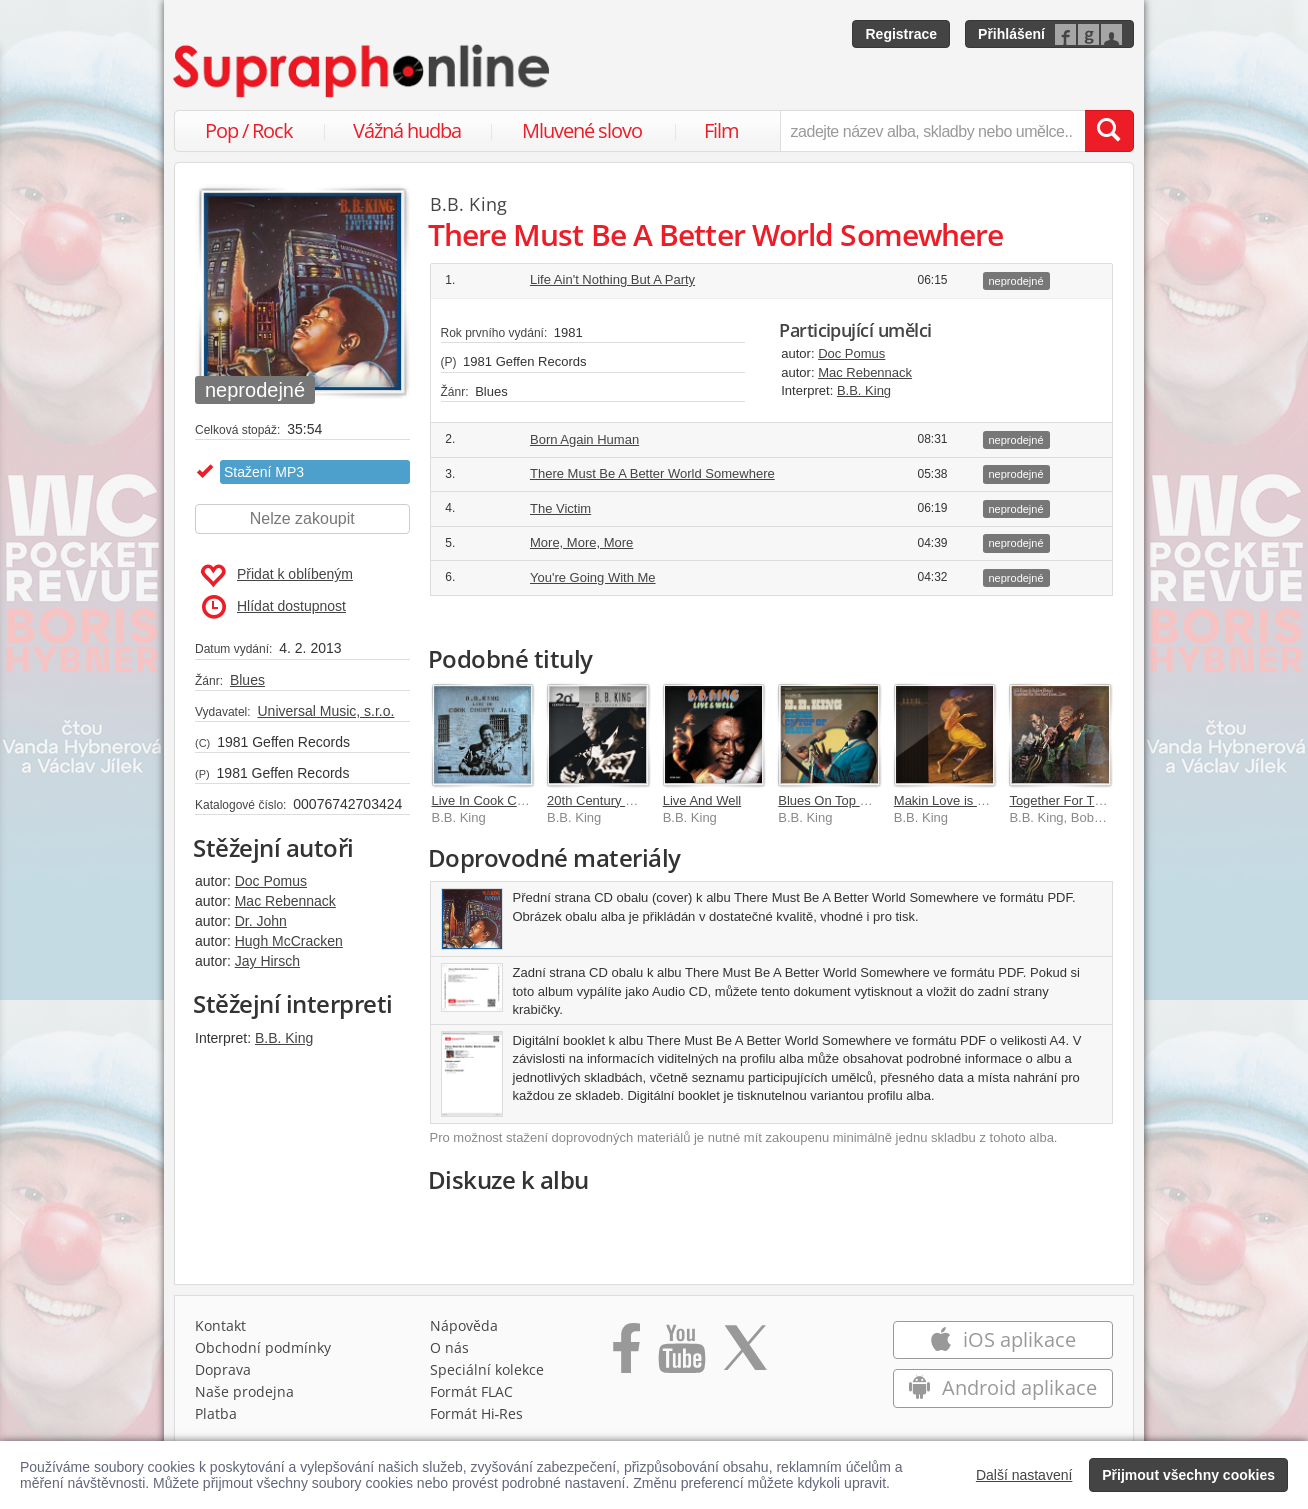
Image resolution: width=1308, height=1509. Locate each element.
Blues (247, 680)
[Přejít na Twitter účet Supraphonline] (745, 1355)
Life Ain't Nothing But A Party (612, 279)
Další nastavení (1024, 1475)
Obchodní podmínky (263, 1347)
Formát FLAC (471, 1391)
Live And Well (702, 800)
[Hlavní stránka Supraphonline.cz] (363, 71)
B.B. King (284, 1038)
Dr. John (261, 921)
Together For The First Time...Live (1106, 800)
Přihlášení (1011, 34)
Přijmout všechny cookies (1188, 1475)
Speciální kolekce (487, 1369)
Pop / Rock (249, 130)
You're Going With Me (593, 577)
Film (721, 130)
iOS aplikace (1002, 1339)
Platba (216, 1413)
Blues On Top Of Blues (843, 800)
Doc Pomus (271, 881)
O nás (449, 1347)
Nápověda (464, 1325)
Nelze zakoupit (302, 518)
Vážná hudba (407, 130)
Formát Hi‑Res (477, 1413)
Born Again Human (584, 439)
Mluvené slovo (582, 130)
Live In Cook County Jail (502, 800)
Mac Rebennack (285, 901)
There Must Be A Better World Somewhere (652, 473)
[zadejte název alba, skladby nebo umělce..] (932, 131)
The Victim (560, 508)
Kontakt (220, 1325)
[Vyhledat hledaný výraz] (1109, 131)
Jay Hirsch (267, 961)
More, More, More (581, 542)
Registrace (901, 34)
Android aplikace (1002, 1387)
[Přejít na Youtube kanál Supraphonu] (681, 1355)
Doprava (223, 1369)
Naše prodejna (244, 1391)
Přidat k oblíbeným (276, 576)
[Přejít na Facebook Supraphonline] (626, 1355)
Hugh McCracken (289, 941)
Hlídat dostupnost (274, 607)
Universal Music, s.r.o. (325, 711)
